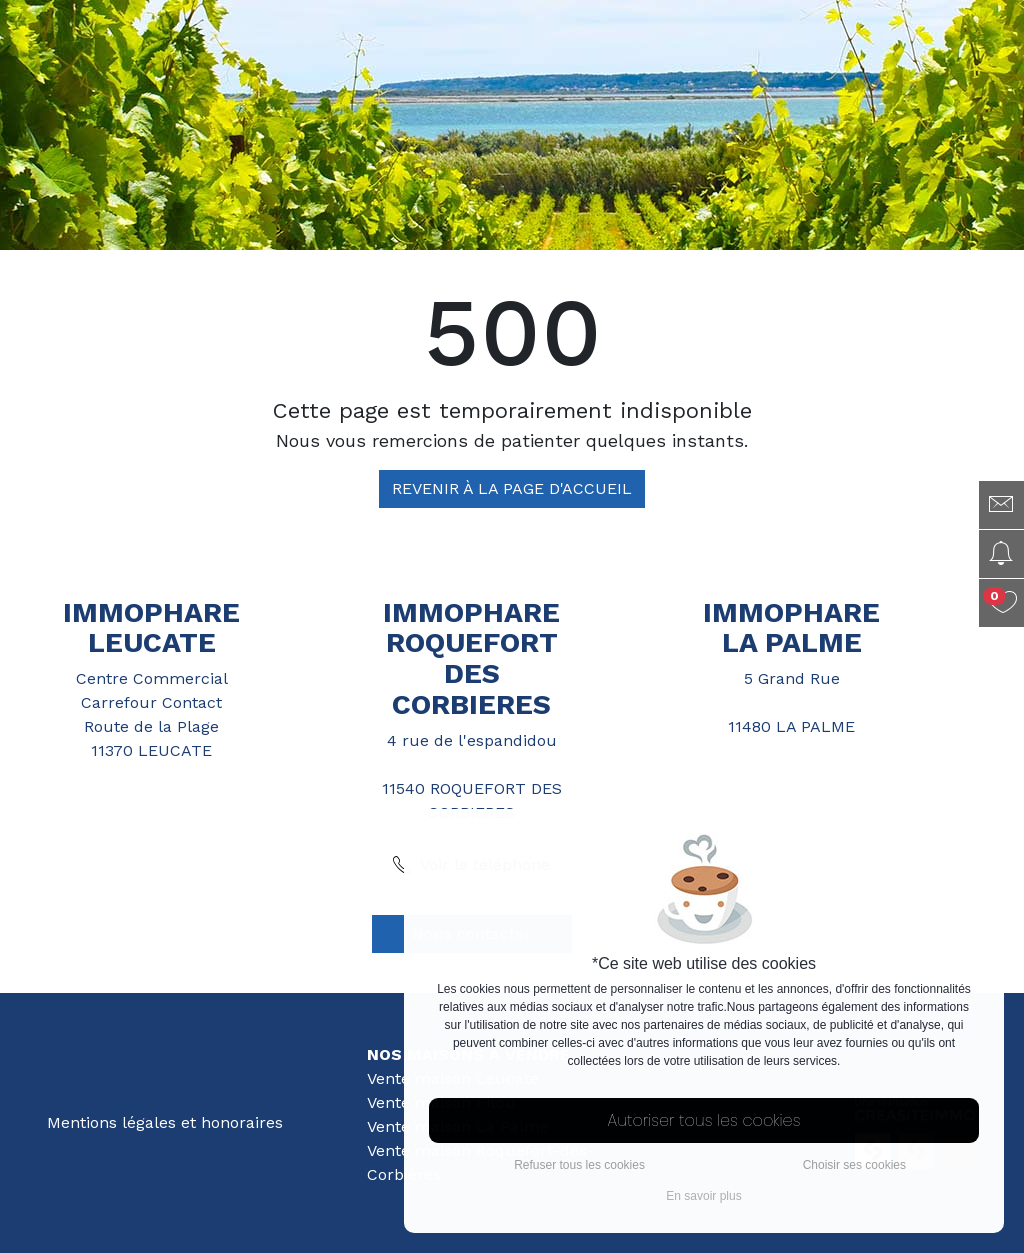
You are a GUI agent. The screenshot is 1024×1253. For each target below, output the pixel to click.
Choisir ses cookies (854, 1165)
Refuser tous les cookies (579, 1165)
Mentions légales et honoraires (165, 1122)
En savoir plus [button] (703, 1196)
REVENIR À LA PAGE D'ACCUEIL (512, 488)
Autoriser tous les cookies (704, 1120)
